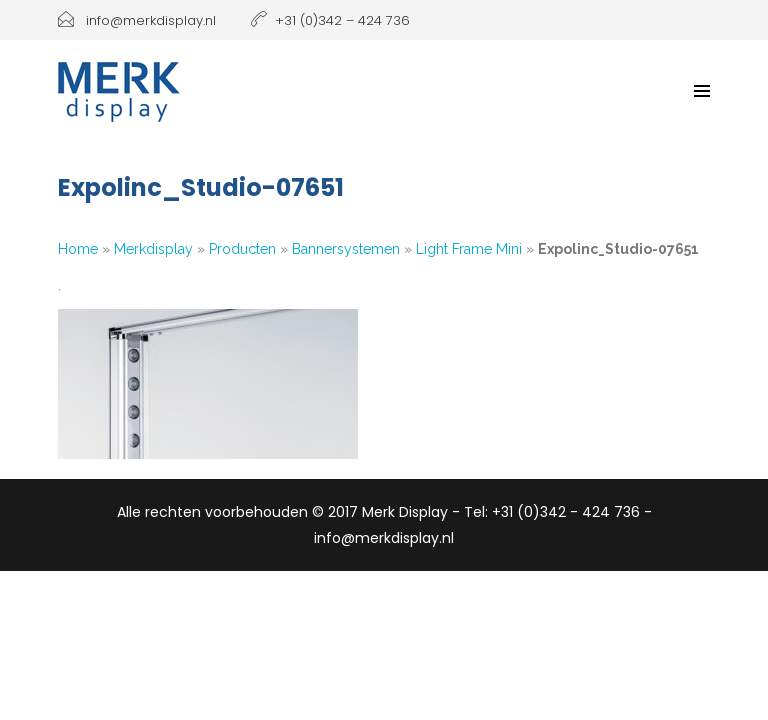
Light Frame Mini (469, 249)
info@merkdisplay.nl (137, 20)
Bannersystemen (346, 249)
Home (78, 249)
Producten (242, 249)
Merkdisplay (153, 249)
